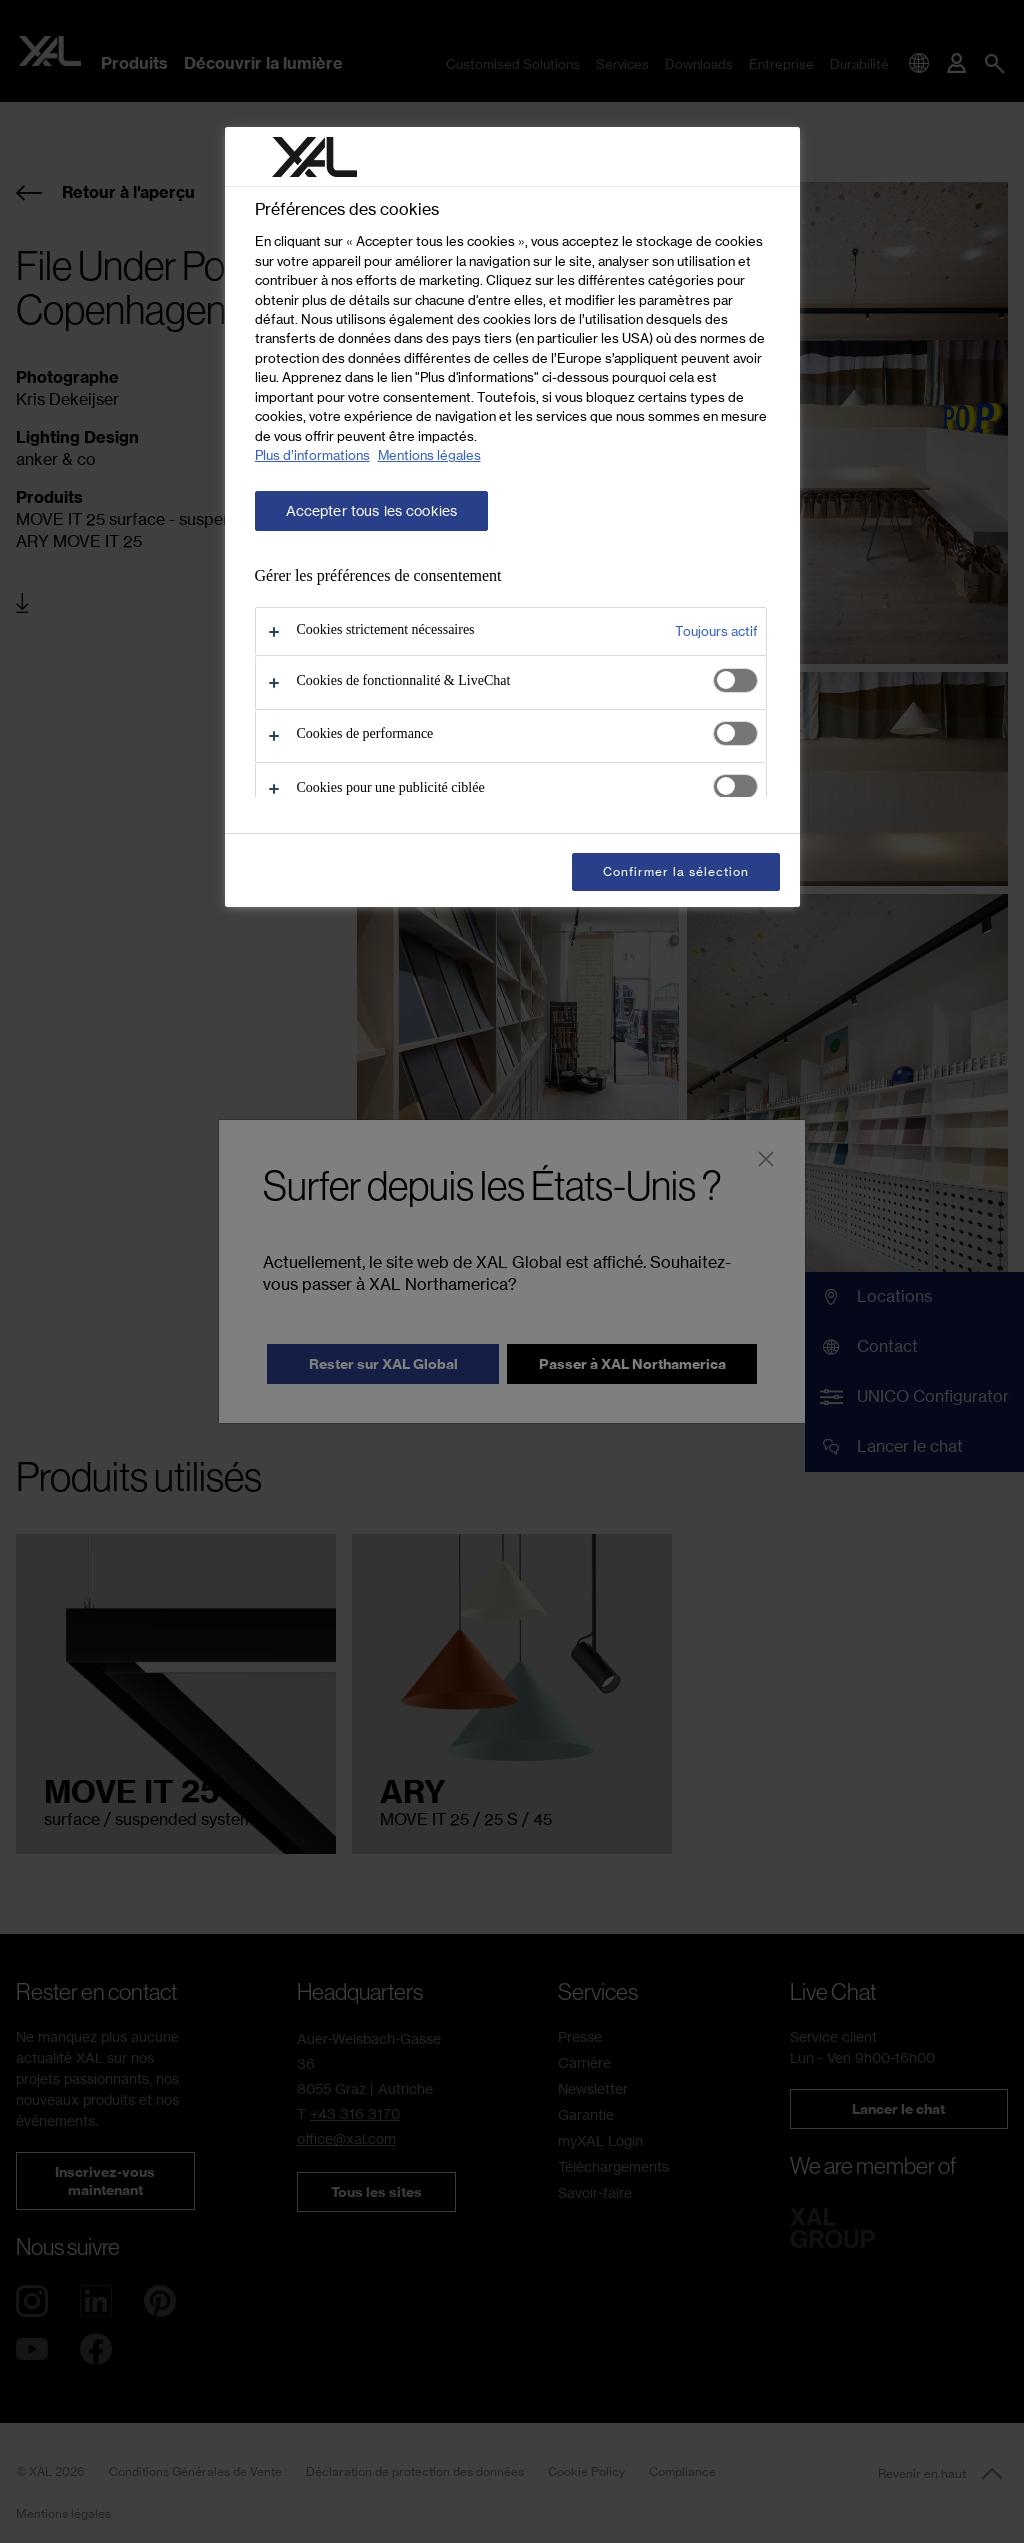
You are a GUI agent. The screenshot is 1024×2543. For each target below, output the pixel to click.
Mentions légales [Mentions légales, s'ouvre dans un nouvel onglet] (429, 455)
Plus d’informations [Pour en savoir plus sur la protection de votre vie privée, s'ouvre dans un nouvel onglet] (312, 455)
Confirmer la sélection (675, 871)
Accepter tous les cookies (372, 511)
